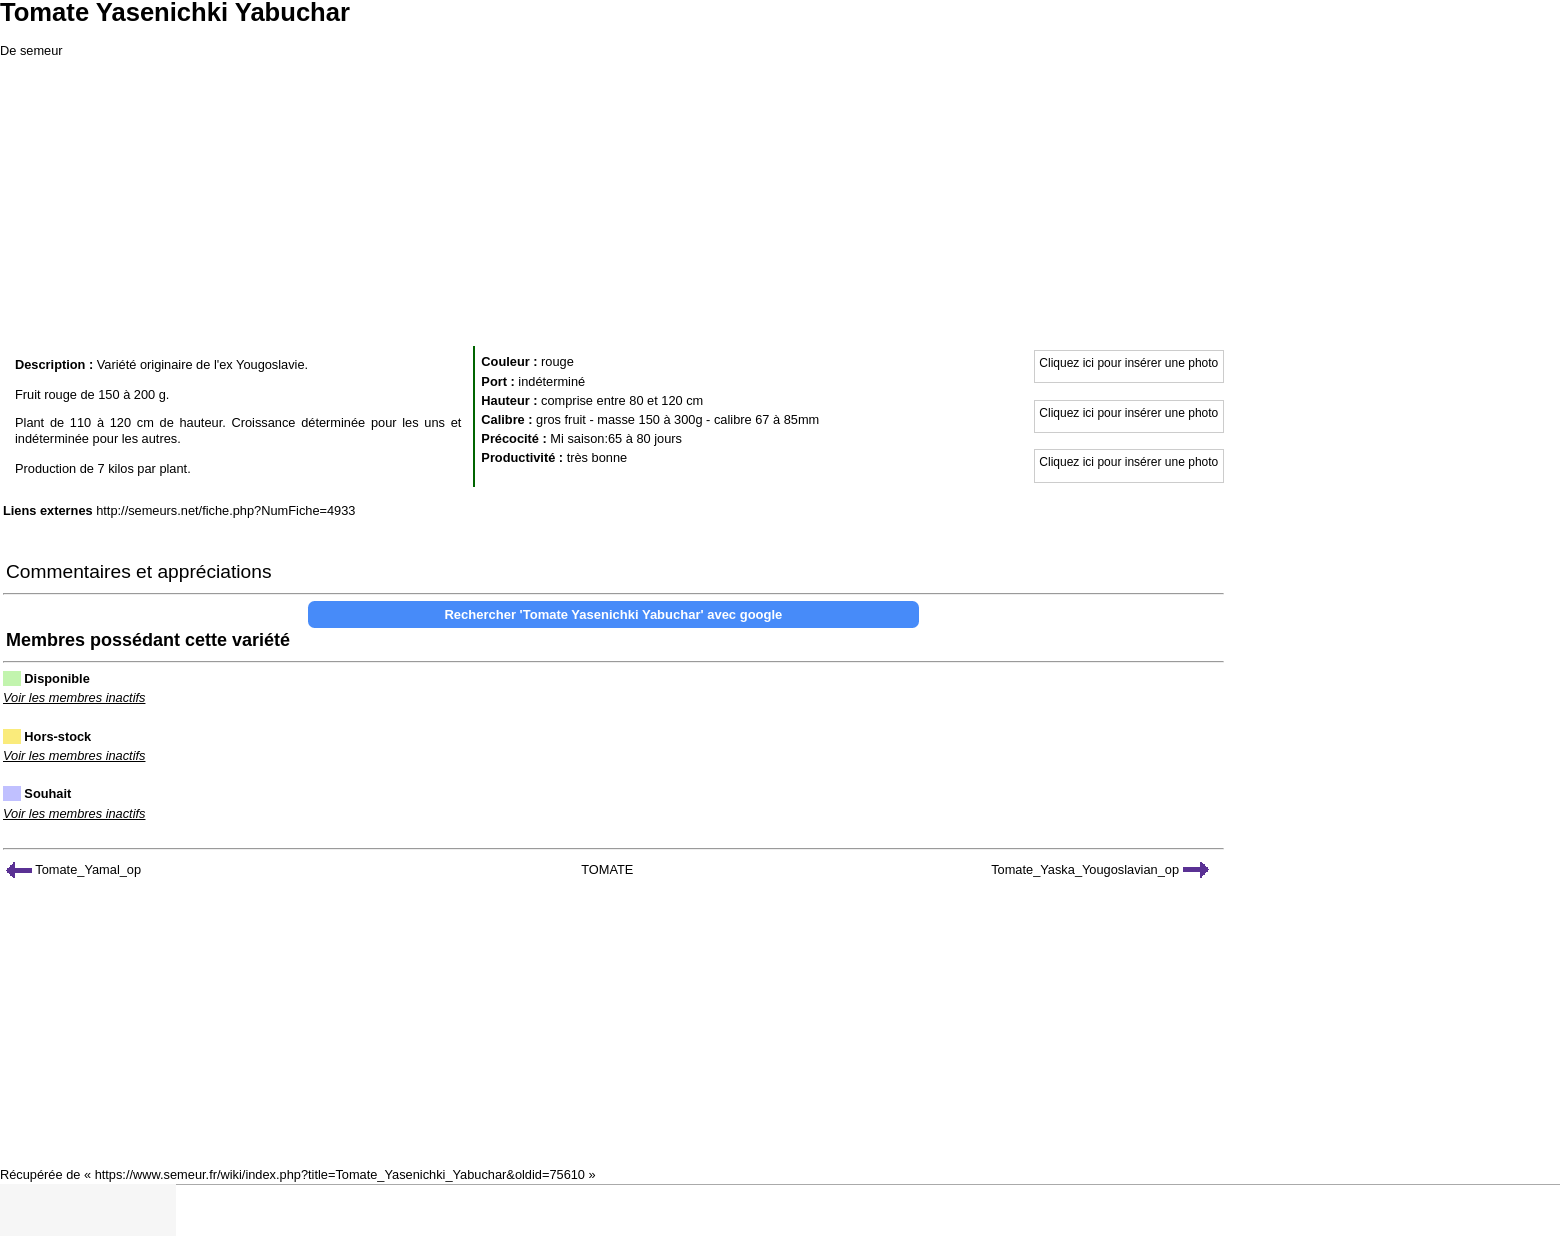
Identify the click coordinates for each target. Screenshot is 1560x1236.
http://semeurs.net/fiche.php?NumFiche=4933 (225, 510)
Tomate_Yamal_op (73, 869)
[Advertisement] (780, 200)
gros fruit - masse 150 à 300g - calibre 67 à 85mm (677, 419)
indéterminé (551, 381)
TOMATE (607, 869)
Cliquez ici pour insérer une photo (1128, 363)
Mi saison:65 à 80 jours (616, 438)
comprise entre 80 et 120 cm (622, 400)
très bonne (597, 457)
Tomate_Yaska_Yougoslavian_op (1099, 869)
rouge (557, 361)
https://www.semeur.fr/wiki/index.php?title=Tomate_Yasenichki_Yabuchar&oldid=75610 (340, 1174)
